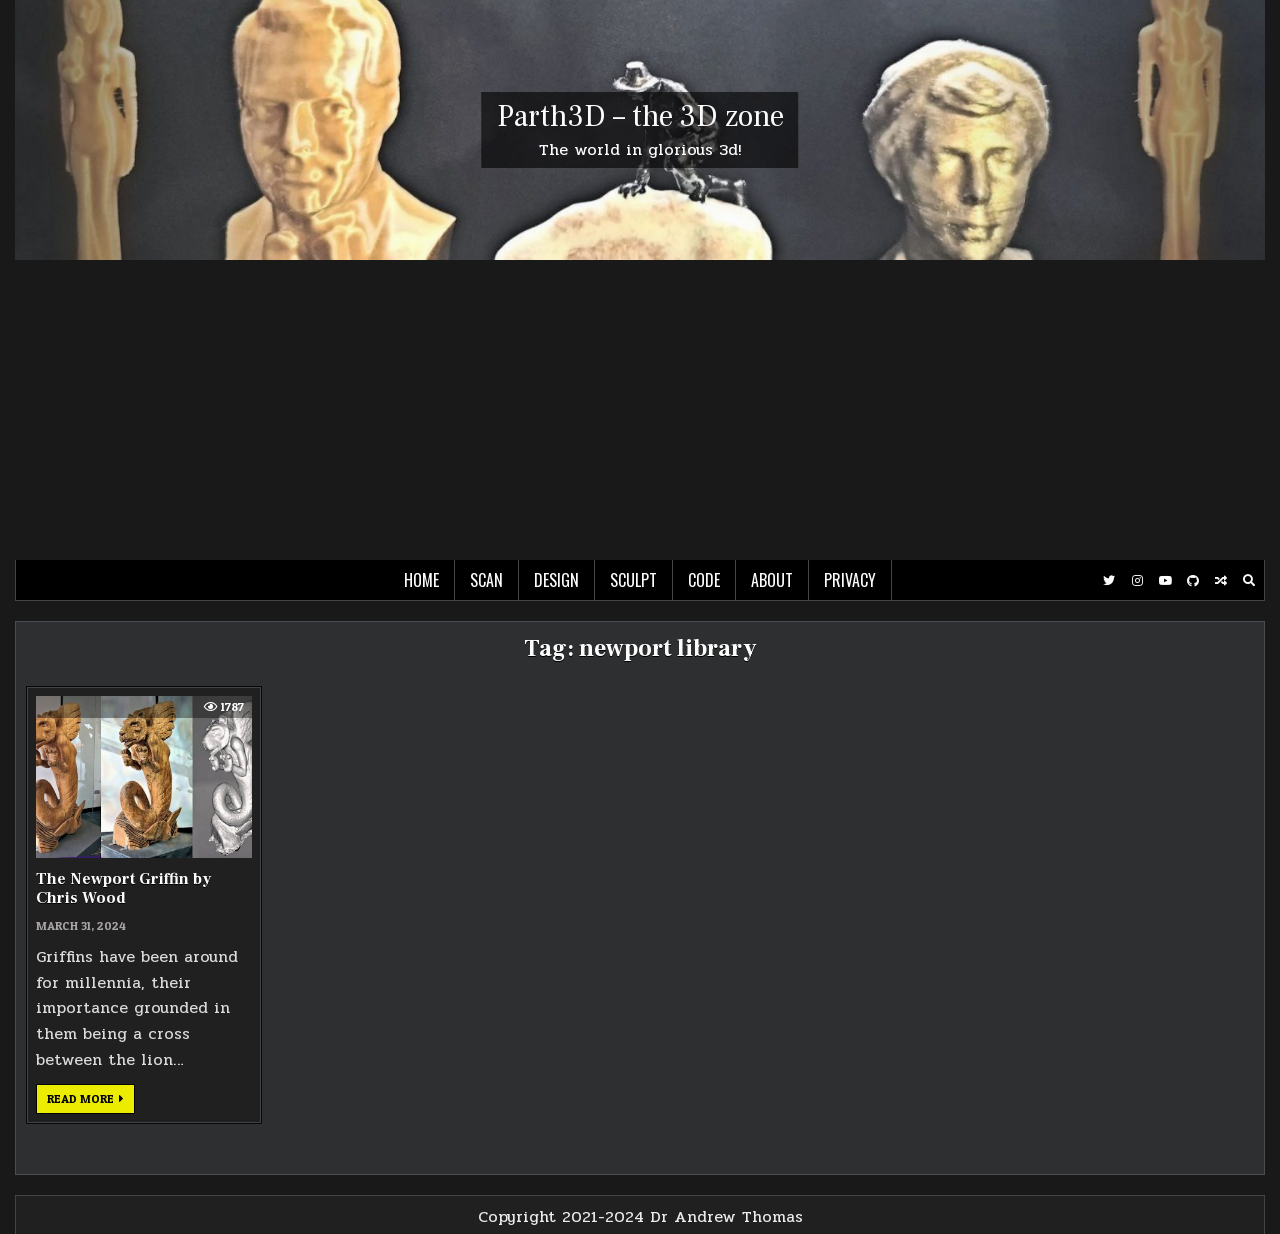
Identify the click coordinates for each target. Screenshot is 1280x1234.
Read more (91, 1102)
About (772, 580)
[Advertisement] (640, 410)
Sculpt (633, 580)
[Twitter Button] (1109, 581)
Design (556, 580)
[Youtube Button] (1165, 581)
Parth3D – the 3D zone (640, 116)
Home (421, 580)
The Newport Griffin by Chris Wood (123, 888)
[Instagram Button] (1137, 581)
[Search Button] (1249, 581)
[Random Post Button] (1221, 581)
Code (704, 580)
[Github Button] (1193, 581)
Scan (486, 580)
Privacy (850, 580)
